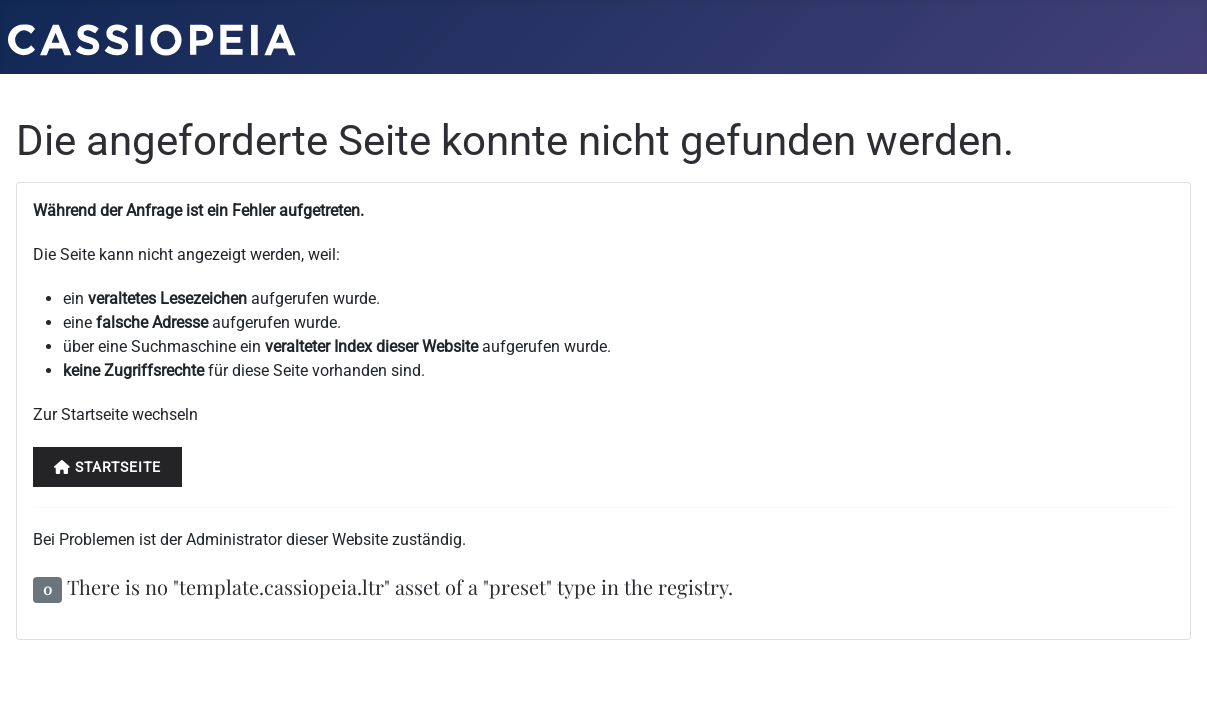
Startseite (107, 467)
